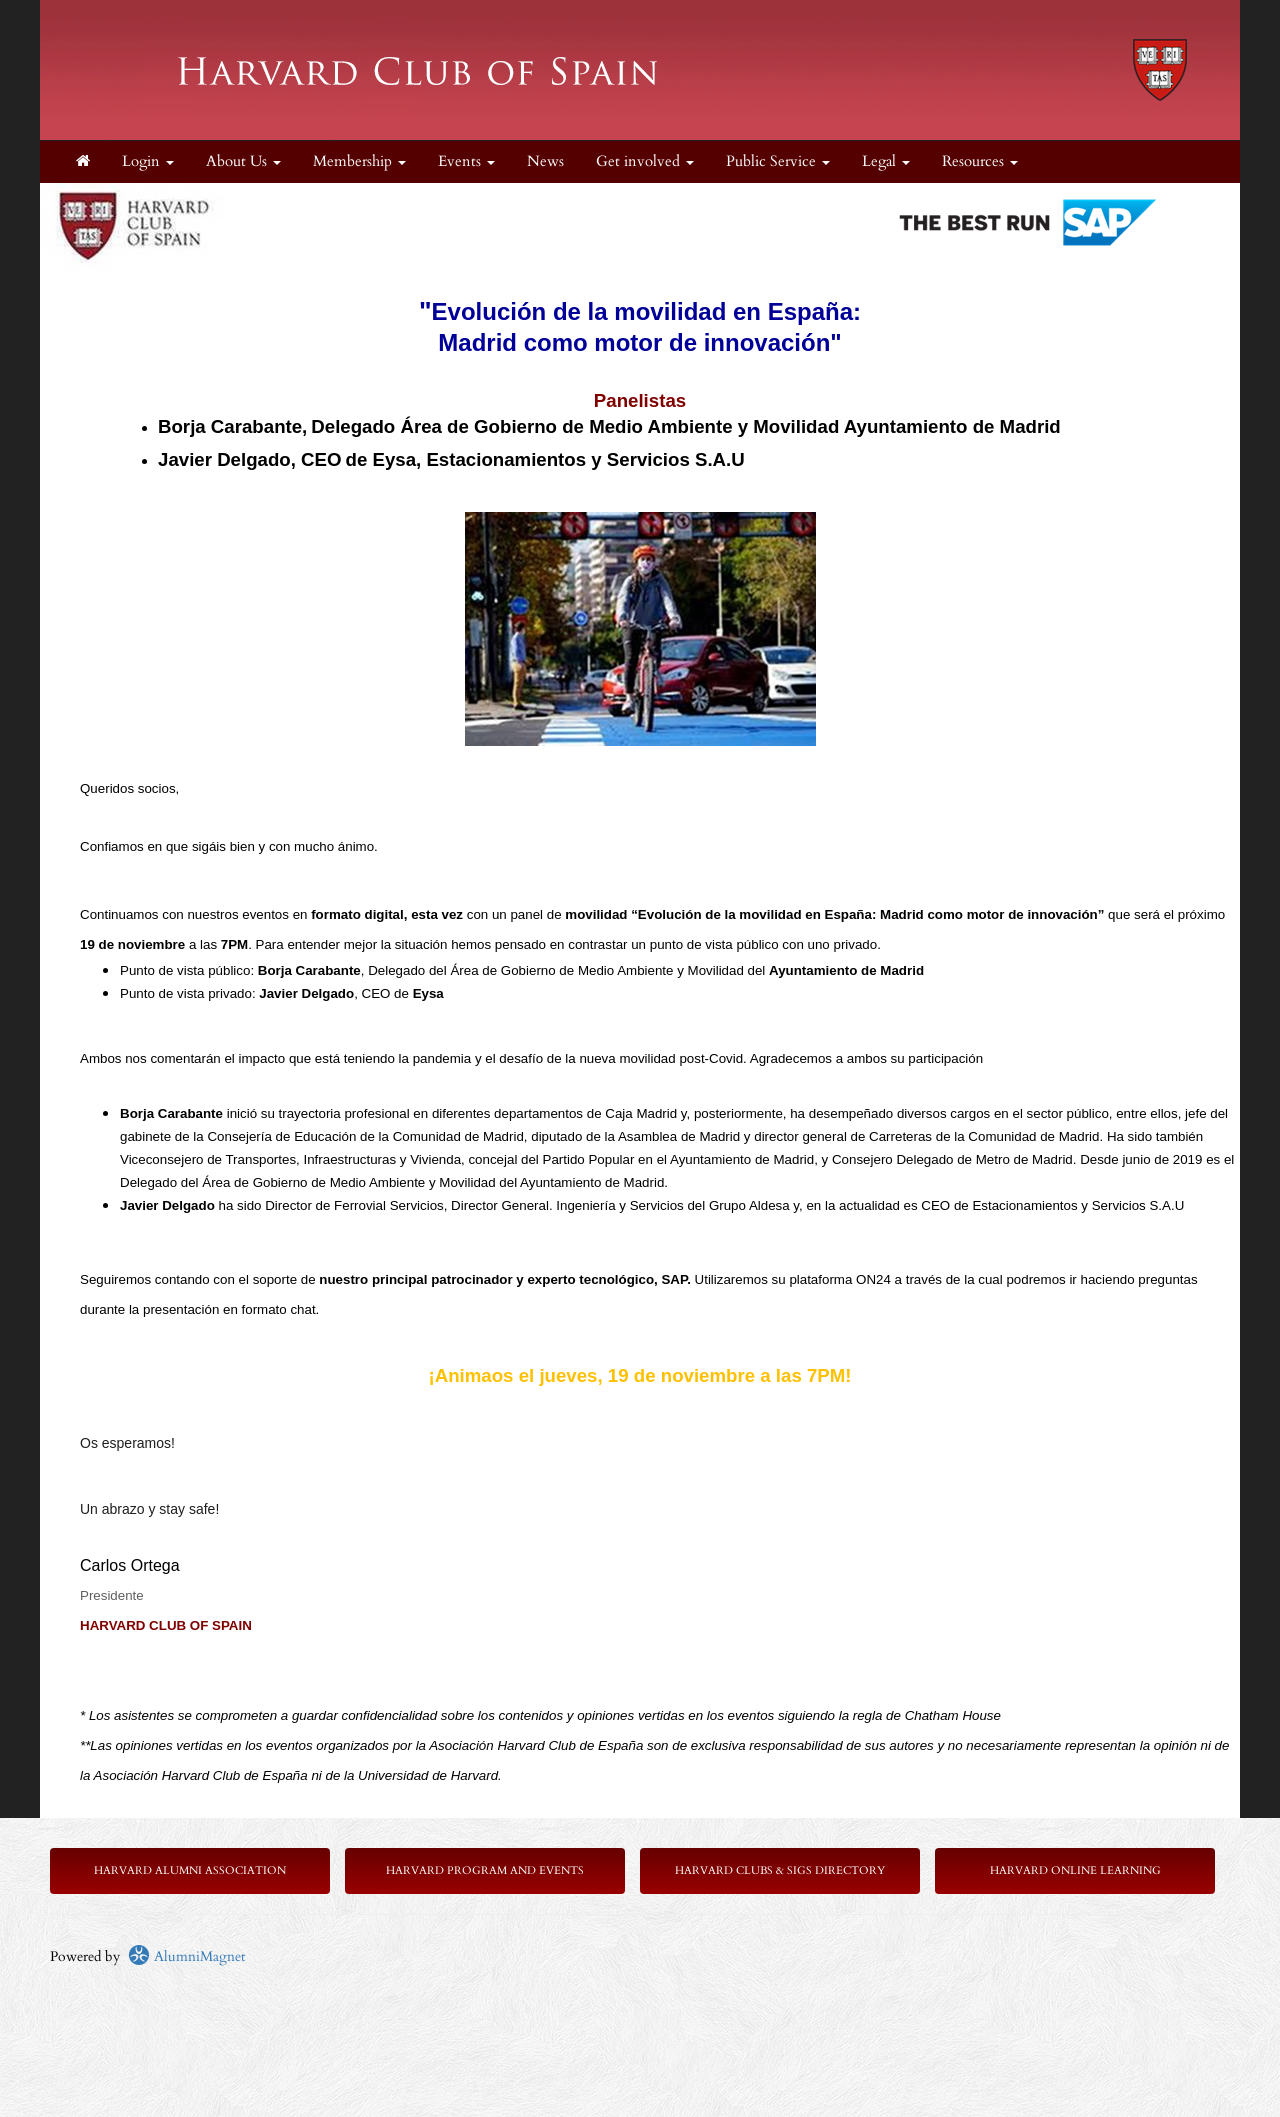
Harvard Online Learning (1075, 1870)
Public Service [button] (778, 161)
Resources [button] (980, 161)
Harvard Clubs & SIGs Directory (780, 1870)
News (545, 161)
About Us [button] (243, 161)
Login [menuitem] (148, 161)
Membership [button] (359, 161)
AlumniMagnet (186, 1956)
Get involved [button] (645, 161)
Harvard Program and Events (485, 1870)
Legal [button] (886, 161)
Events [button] (466, 161)
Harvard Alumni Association (190, 1870)
